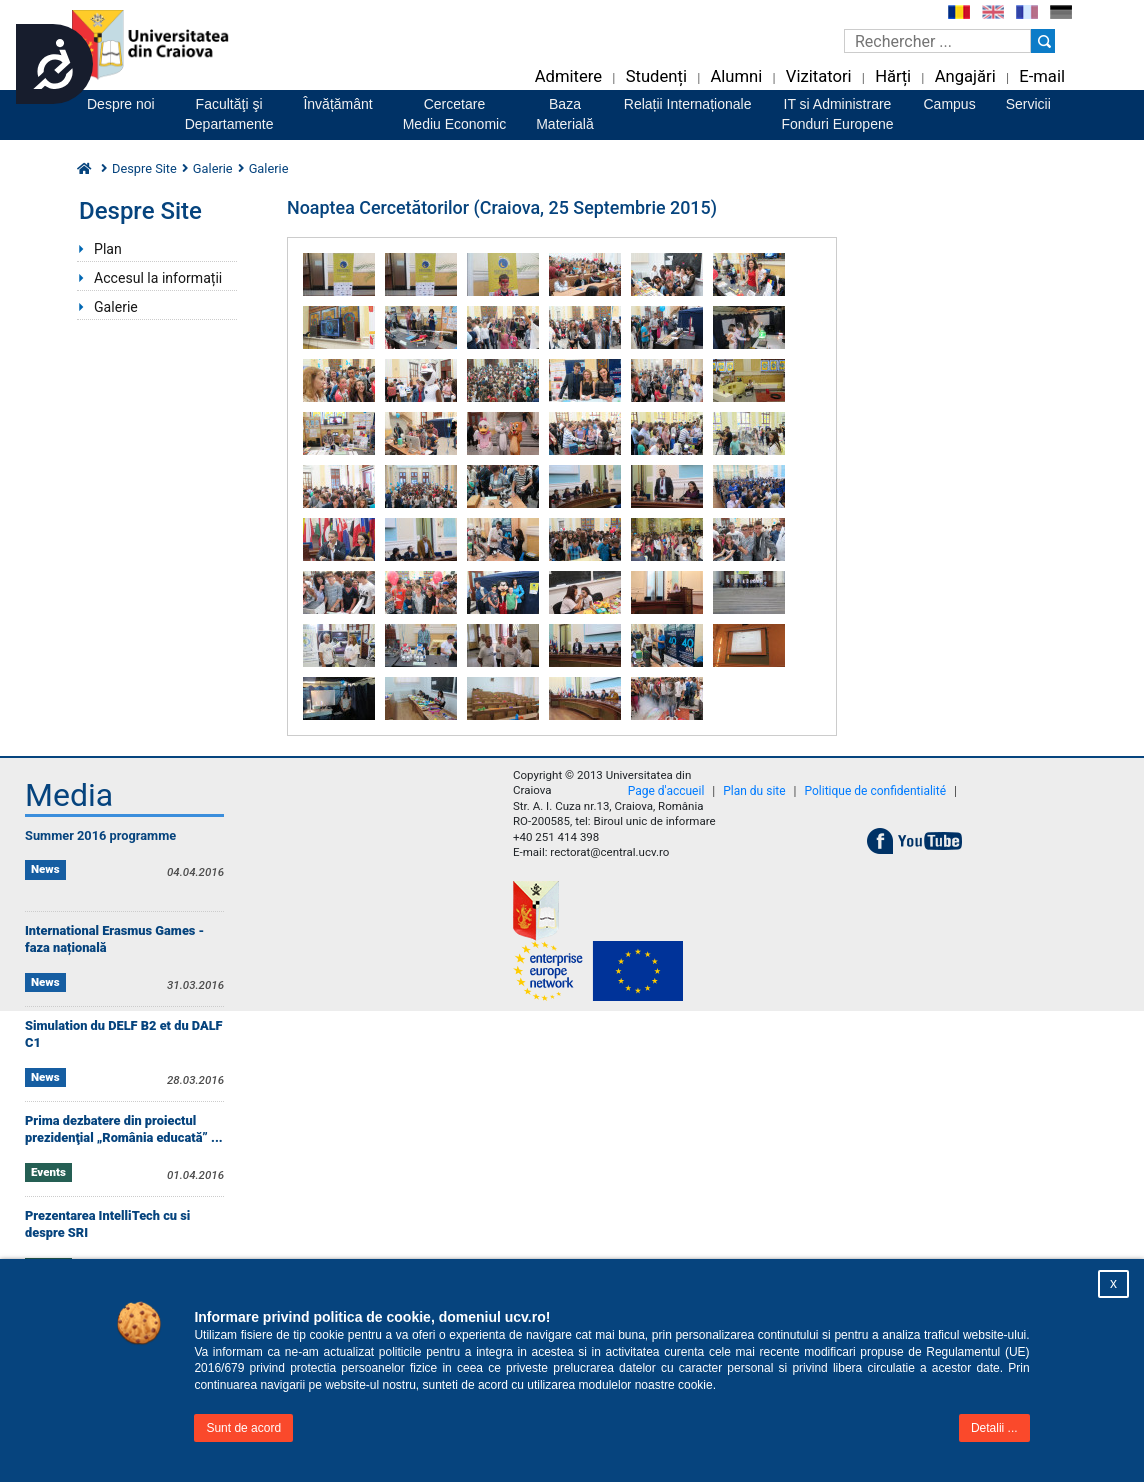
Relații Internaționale (688, 104)
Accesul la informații (158, 278)
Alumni (736, 76)
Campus (950, 104)
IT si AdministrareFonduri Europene (837, 114)
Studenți (656, 76)
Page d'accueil (666, 791)
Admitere (568, 76)
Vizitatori (819, 76)
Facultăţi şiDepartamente (229, 114)
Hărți (893, 76)
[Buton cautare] (1043, 41)
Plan (108, 249)
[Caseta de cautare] (937, 41)
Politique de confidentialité (876, 791)
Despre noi (121, 104)
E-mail (1042, 76)
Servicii (1028, 104)
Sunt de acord (243, 1428)
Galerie (213, 168)
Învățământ (337, 104)
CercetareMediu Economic (455, 114)
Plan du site (754, 791)
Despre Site (144, 168)
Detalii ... (994, 1428)
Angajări (965, 76)
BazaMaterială (565, 114)
